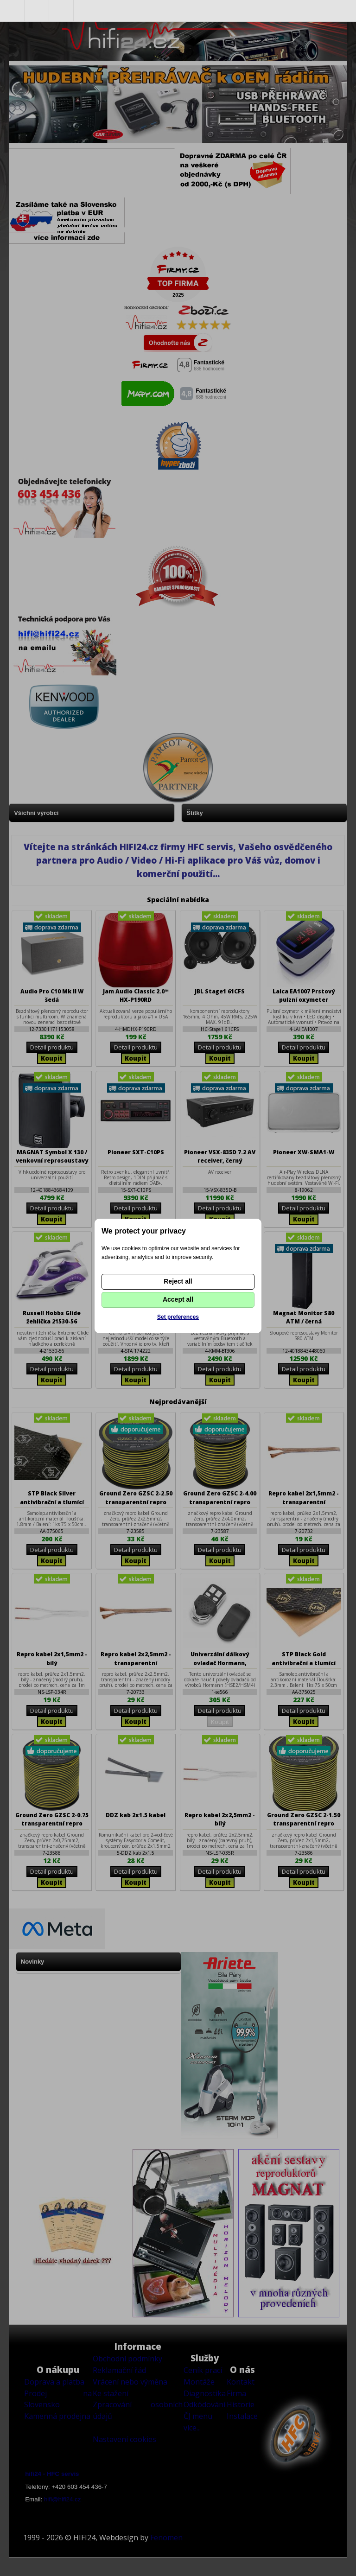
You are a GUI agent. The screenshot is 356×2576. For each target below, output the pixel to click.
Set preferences (178, 1317)
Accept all (178, 1299)
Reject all (178, 1281)
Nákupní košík (86, 10)
